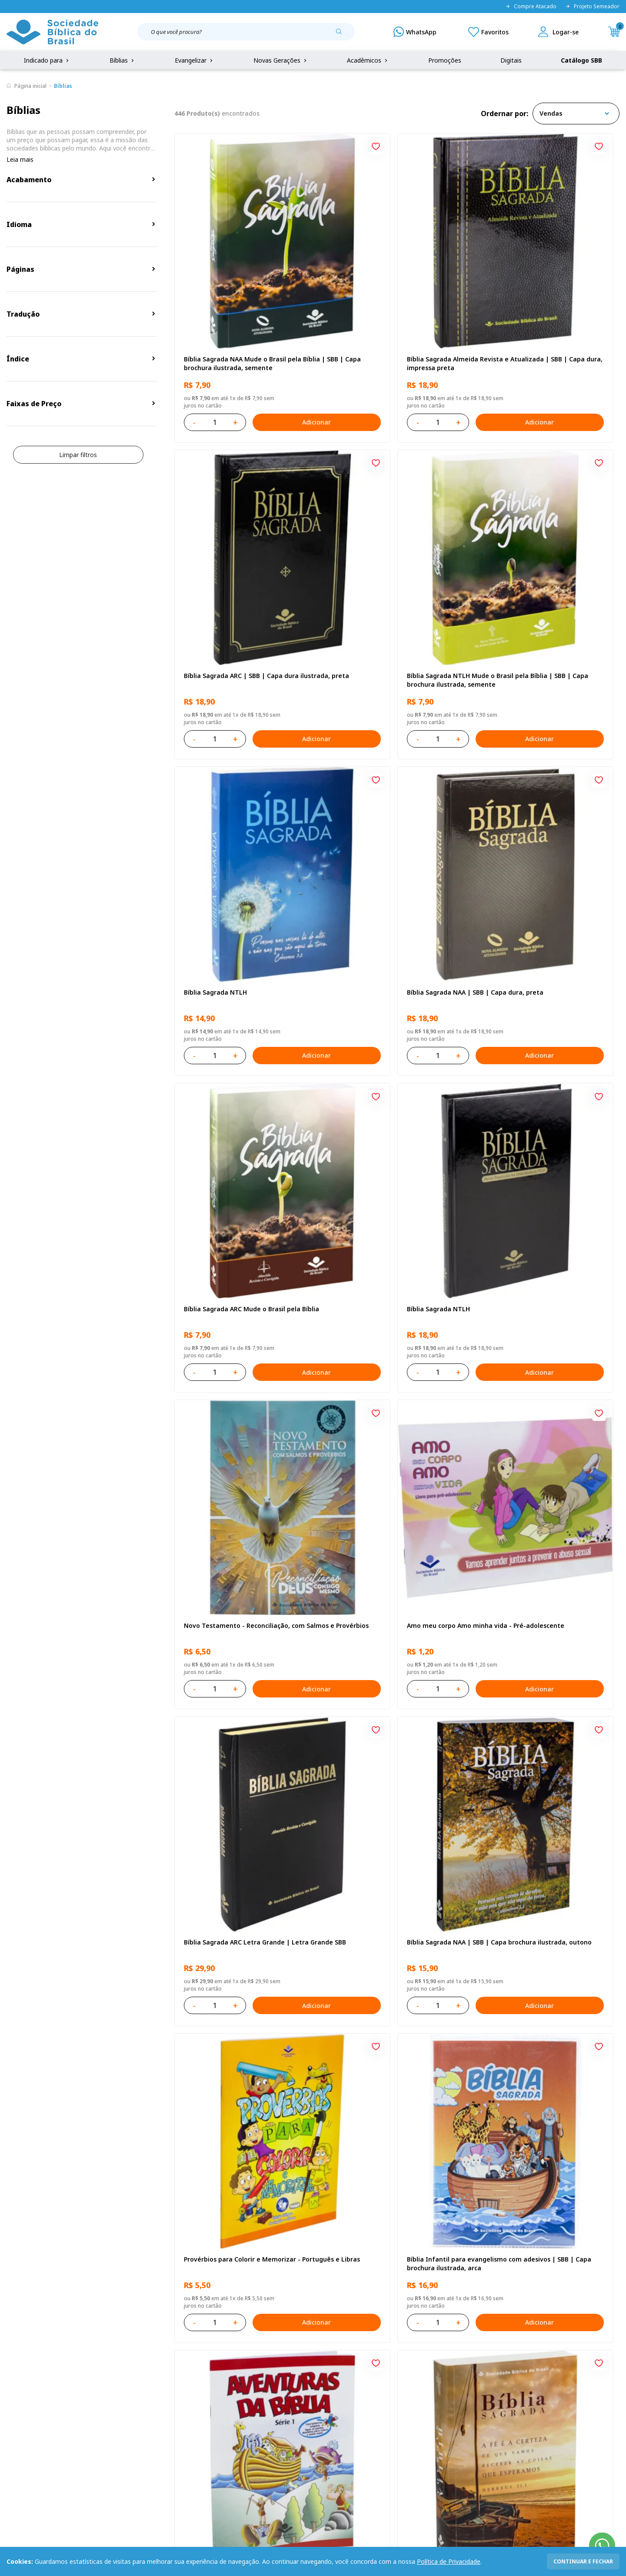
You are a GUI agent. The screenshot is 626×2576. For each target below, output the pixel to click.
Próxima (454, 2119)
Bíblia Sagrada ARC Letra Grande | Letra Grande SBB (396, 1023)
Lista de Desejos (244, 2403)
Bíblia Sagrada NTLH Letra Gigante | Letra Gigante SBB (240, 1512)
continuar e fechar (583, 2561)
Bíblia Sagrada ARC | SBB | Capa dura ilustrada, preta (541, 291)
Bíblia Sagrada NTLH (365, 531)
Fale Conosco (332, 2371)
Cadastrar (500, 2299)
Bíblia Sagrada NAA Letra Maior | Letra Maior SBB (394, 1512)
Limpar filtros (78, 455)
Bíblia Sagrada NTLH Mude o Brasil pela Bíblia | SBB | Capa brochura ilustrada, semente (244, 535)
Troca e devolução (118, 2403)
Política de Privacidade (448, 2561)
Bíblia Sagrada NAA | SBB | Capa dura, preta (543, 535)
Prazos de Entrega (118, 2420)
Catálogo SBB (581, 60)
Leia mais (20, 159)
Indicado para (47, 60)
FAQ (13, 2387)
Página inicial (30, 86)
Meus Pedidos (240, 2387)
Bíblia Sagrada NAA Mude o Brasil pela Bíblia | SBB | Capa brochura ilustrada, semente (242, 291)
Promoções (444, 60)
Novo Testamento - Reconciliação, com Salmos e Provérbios (544, 779)
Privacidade (108, 2371)
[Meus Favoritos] (488, 32)
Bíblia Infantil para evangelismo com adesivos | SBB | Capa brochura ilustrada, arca (391, 1268)
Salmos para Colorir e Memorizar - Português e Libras (537, 2000)
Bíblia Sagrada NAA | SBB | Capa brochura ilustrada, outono (534, 1023)
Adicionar (280, 350)
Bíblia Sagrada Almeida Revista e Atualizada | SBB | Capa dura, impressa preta (395, 291)
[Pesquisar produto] (342, 35)
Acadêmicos (368, 60)
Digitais (511, 60)
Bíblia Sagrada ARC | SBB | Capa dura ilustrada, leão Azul (391, 1755)
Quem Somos (26, 2371)
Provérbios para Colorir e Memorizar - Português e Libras (241, 1268)
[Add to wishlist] (304, 147)
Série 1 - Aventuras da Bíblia (527, 1264)
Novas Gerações (280, 60)
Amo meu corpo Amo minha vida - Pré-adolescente (243, 1023)
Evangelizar (194, 60)
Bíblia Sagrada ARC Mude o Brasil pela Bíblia (241, 779)
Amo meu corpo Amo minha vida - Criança (386, 2000)
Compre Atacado (530, 6)
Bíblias (123, 60)
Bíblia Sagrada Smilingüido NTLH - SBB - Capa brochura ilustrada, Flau (244, 2000)
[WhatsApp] (414, 32)
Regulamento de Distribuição (133, 2387)
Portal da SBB (27, 2403)
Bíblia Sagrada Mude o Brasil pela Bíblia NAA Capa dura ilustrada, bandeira (545, 1755)
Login (228, 2371)
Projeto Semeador (592, 6)
